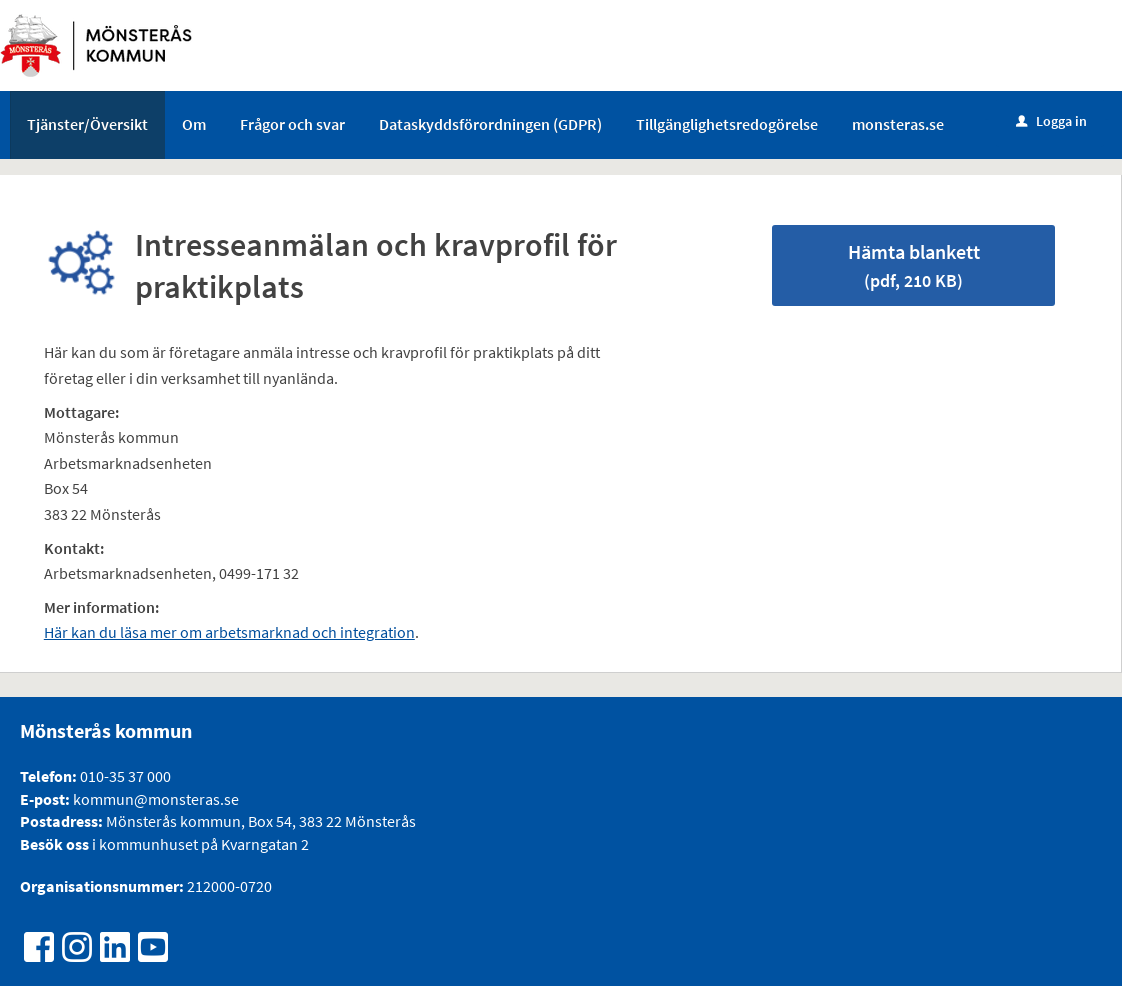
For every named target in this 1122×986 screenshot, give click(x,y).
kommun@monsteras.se (154, 799)
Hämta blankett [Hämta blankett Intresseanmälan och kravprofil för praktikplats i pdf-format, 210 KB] (914, 265)
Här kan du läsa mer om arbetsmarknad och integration (229, 632)
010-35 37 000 (125, 776)
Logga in (1051, 121)
